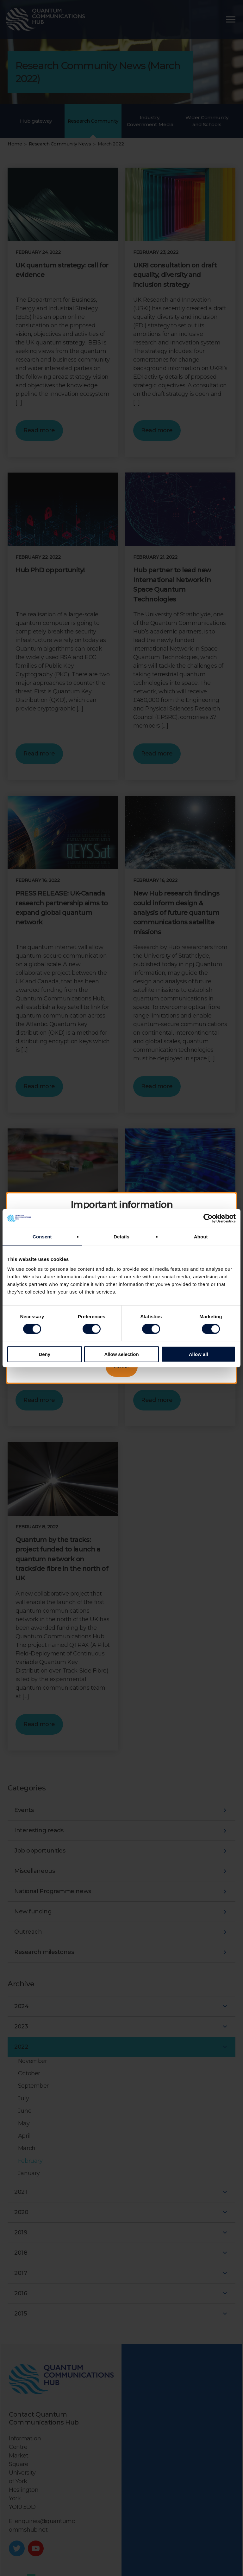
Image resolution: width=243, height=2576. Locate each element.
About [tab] (201, 1236)
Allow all (198, 1354)
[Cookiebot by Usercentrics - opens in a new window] (208, 1218)
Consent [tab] (42, 1236)
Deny (44, 1354)
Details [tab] (121, 1236)
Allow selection (121, 1354)
